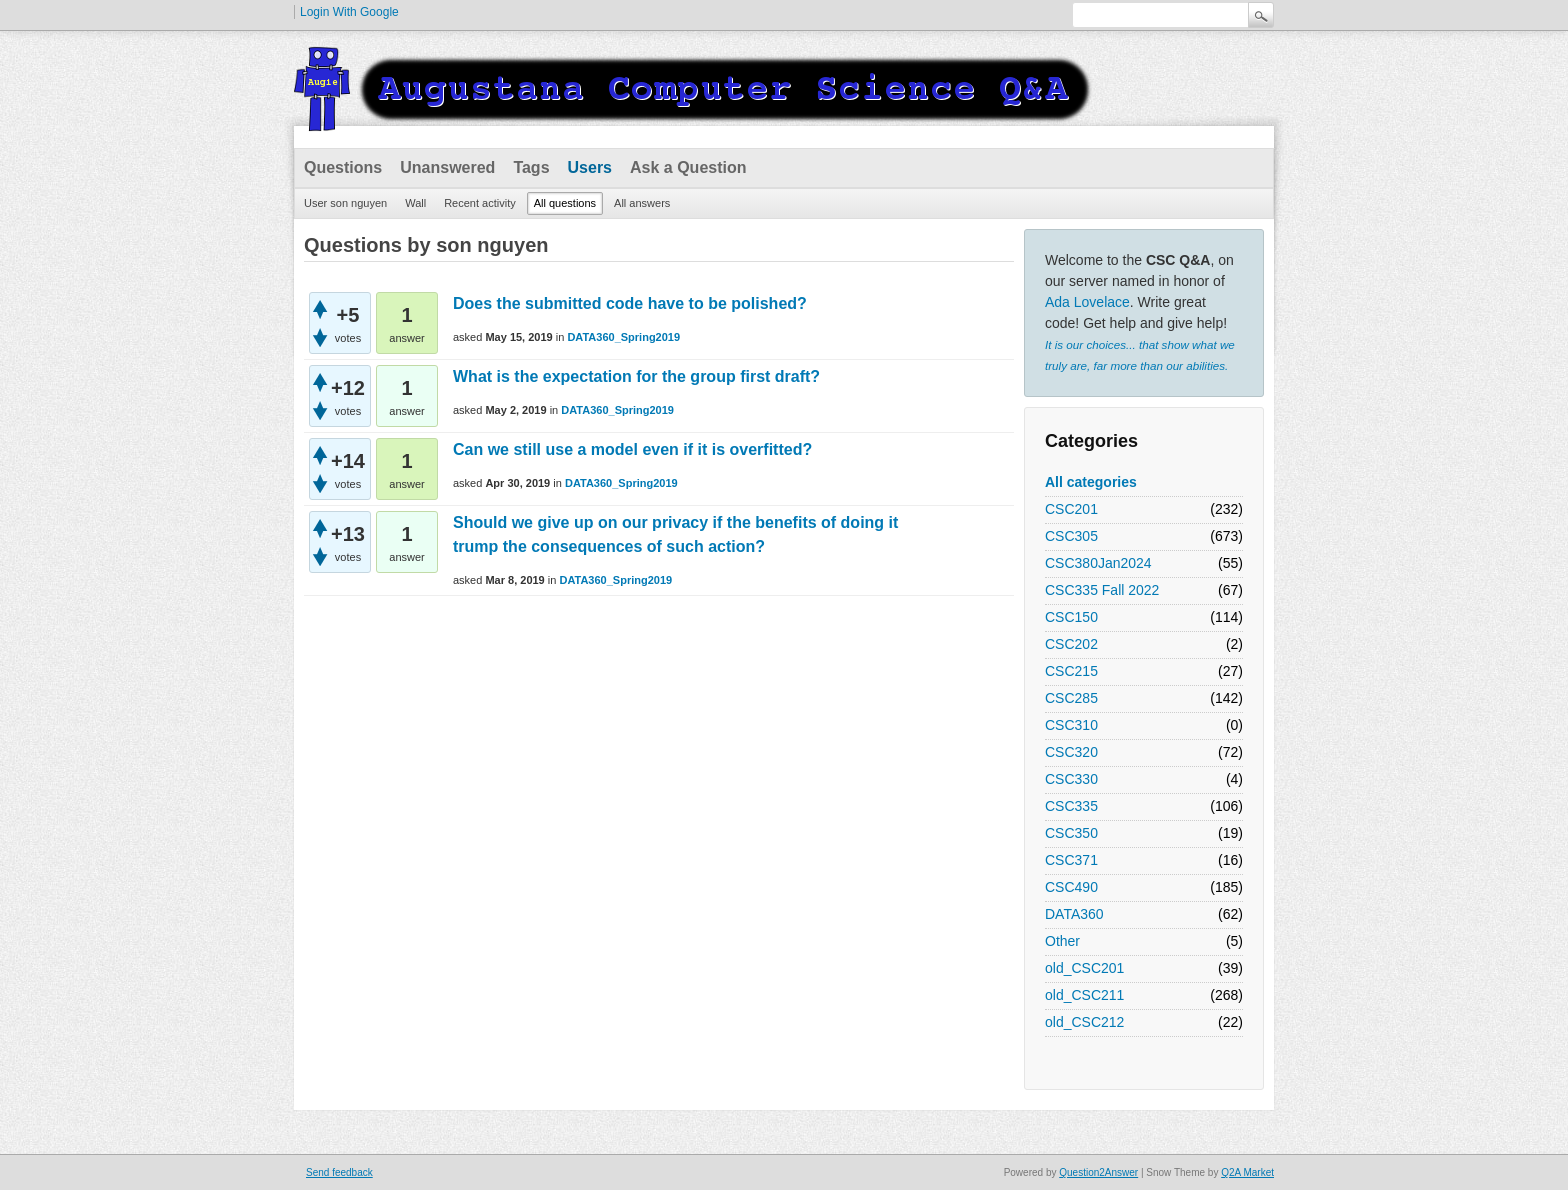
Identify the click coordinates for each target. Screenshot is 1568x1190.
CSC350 (1071, 833)
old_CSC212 (1084, 1022)
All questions (565, 203)
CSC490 (1071, 887)
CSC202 (1071, 644)
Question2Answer (1098, 1172)
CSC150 (1071, 617)
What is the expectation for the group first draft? (636, 376)
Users (590, 167)
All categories (1091, 482)
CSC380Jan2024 (1098, 563)
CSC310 (1071, 725)
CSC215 (1071, 671)
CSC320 (1071, 752)
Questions (343, 167)
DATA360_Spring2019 (623, 337)
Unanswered (447, 167)
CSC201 (1071, 509)
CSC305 (1071, 536)
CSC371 (1071, 860)
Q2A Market (1247, 1172)
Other (1062, 941)
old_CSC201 (1084, 968)
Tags (531, 167)
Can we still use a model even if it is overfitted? (632, 449)
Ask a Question (688, 167)
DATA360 (1074, 914)
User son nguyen (345, 203)
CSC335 (1071, 806)
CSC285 (1071, 698)
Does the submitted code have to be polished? (630, 303)
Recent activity (480, 203)
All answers (642, 203)
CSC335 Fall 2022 (1102, 590)
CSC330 (1071, 779)
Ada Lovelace (1087, 302)
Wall (415, 203)
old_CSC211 (1084, 995)
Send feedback (339, 1172)
